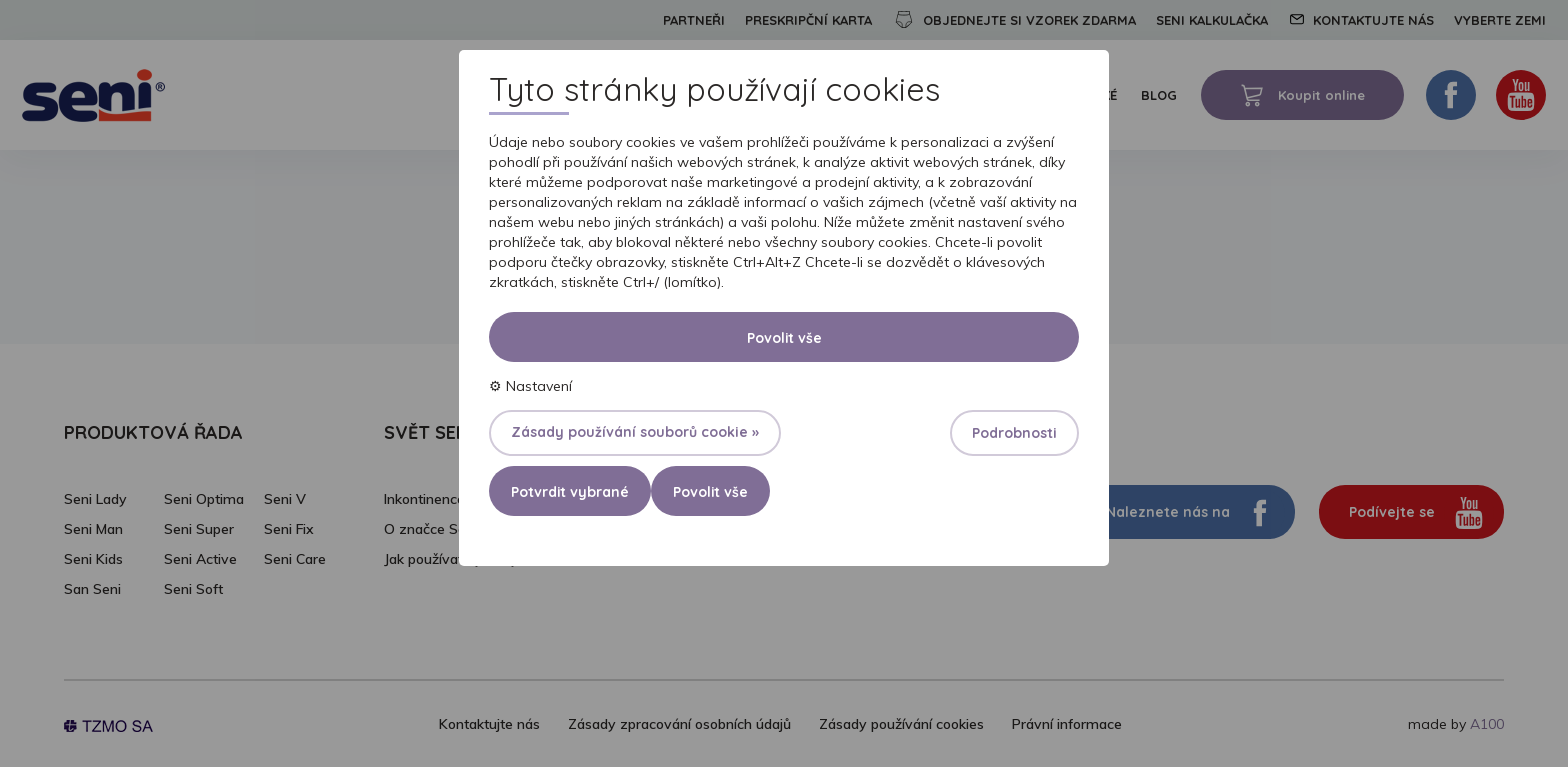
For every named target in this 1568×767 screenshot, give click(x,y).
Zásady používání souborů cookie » (635, 432)
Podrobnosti (1014, 433)
